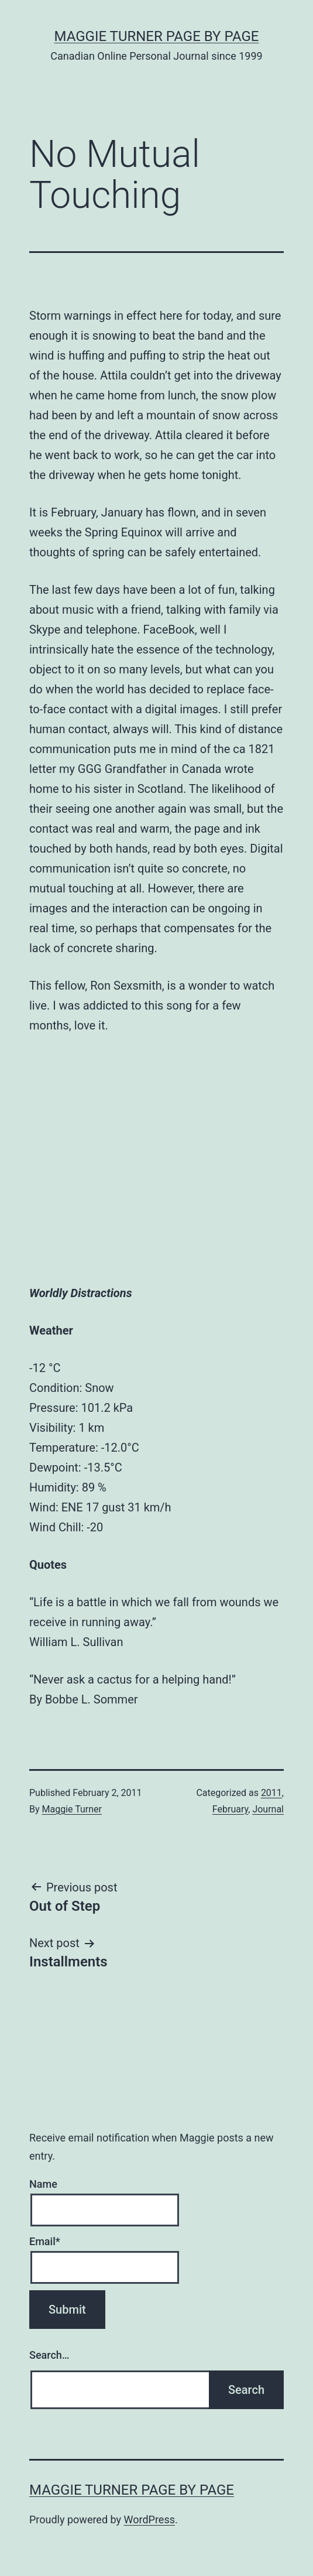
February (230, 1809)
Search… (49, 2355)
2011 (271, 1792)
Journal (268, 1809)
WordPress (149, 2519)
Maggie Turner (72, 1809)
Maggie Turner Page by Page (156, 36)
